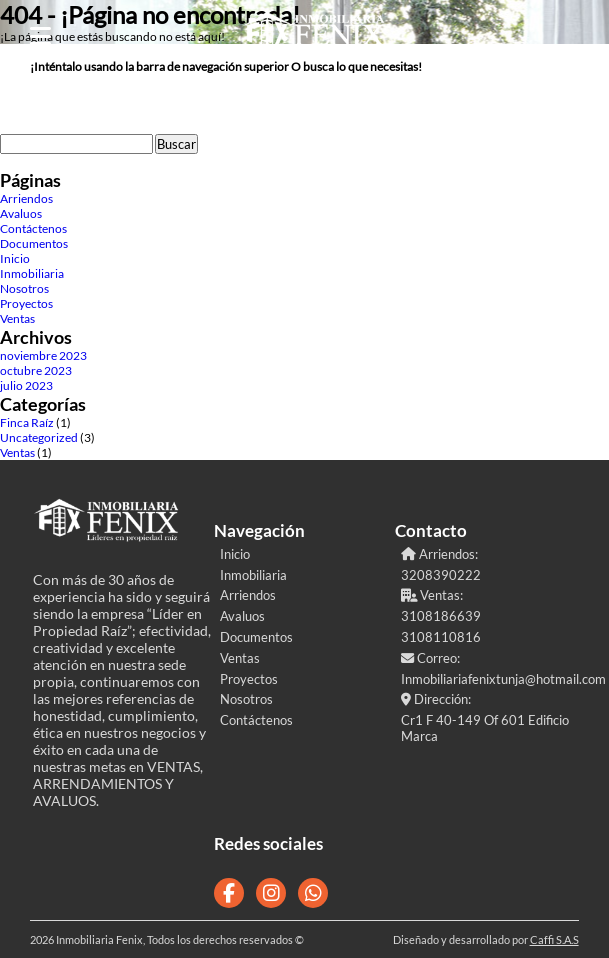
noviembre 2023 (43, 355)
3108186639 (441, 616)
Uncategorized (39, 437)
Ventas (17, 318)
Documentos (34, 243)
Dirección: (436, 699)
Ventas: (432, 595)
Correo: (430, 658)
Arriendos (26, 198)
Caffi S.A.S (554, 939)
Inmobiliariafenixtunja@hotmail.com (488, 679)
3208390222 (441, 575)
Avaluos (21, 213)
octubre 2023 (36, 370)
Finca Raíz (27, 422)
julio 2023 (26, 385)
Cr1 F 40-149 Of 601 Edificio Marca (485, 728)
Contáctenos (33, 228)
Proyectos (26, 303)
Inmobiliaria (32, 273)
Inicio (15, 258)
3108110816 (441, 637)
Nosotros (24, 288)
